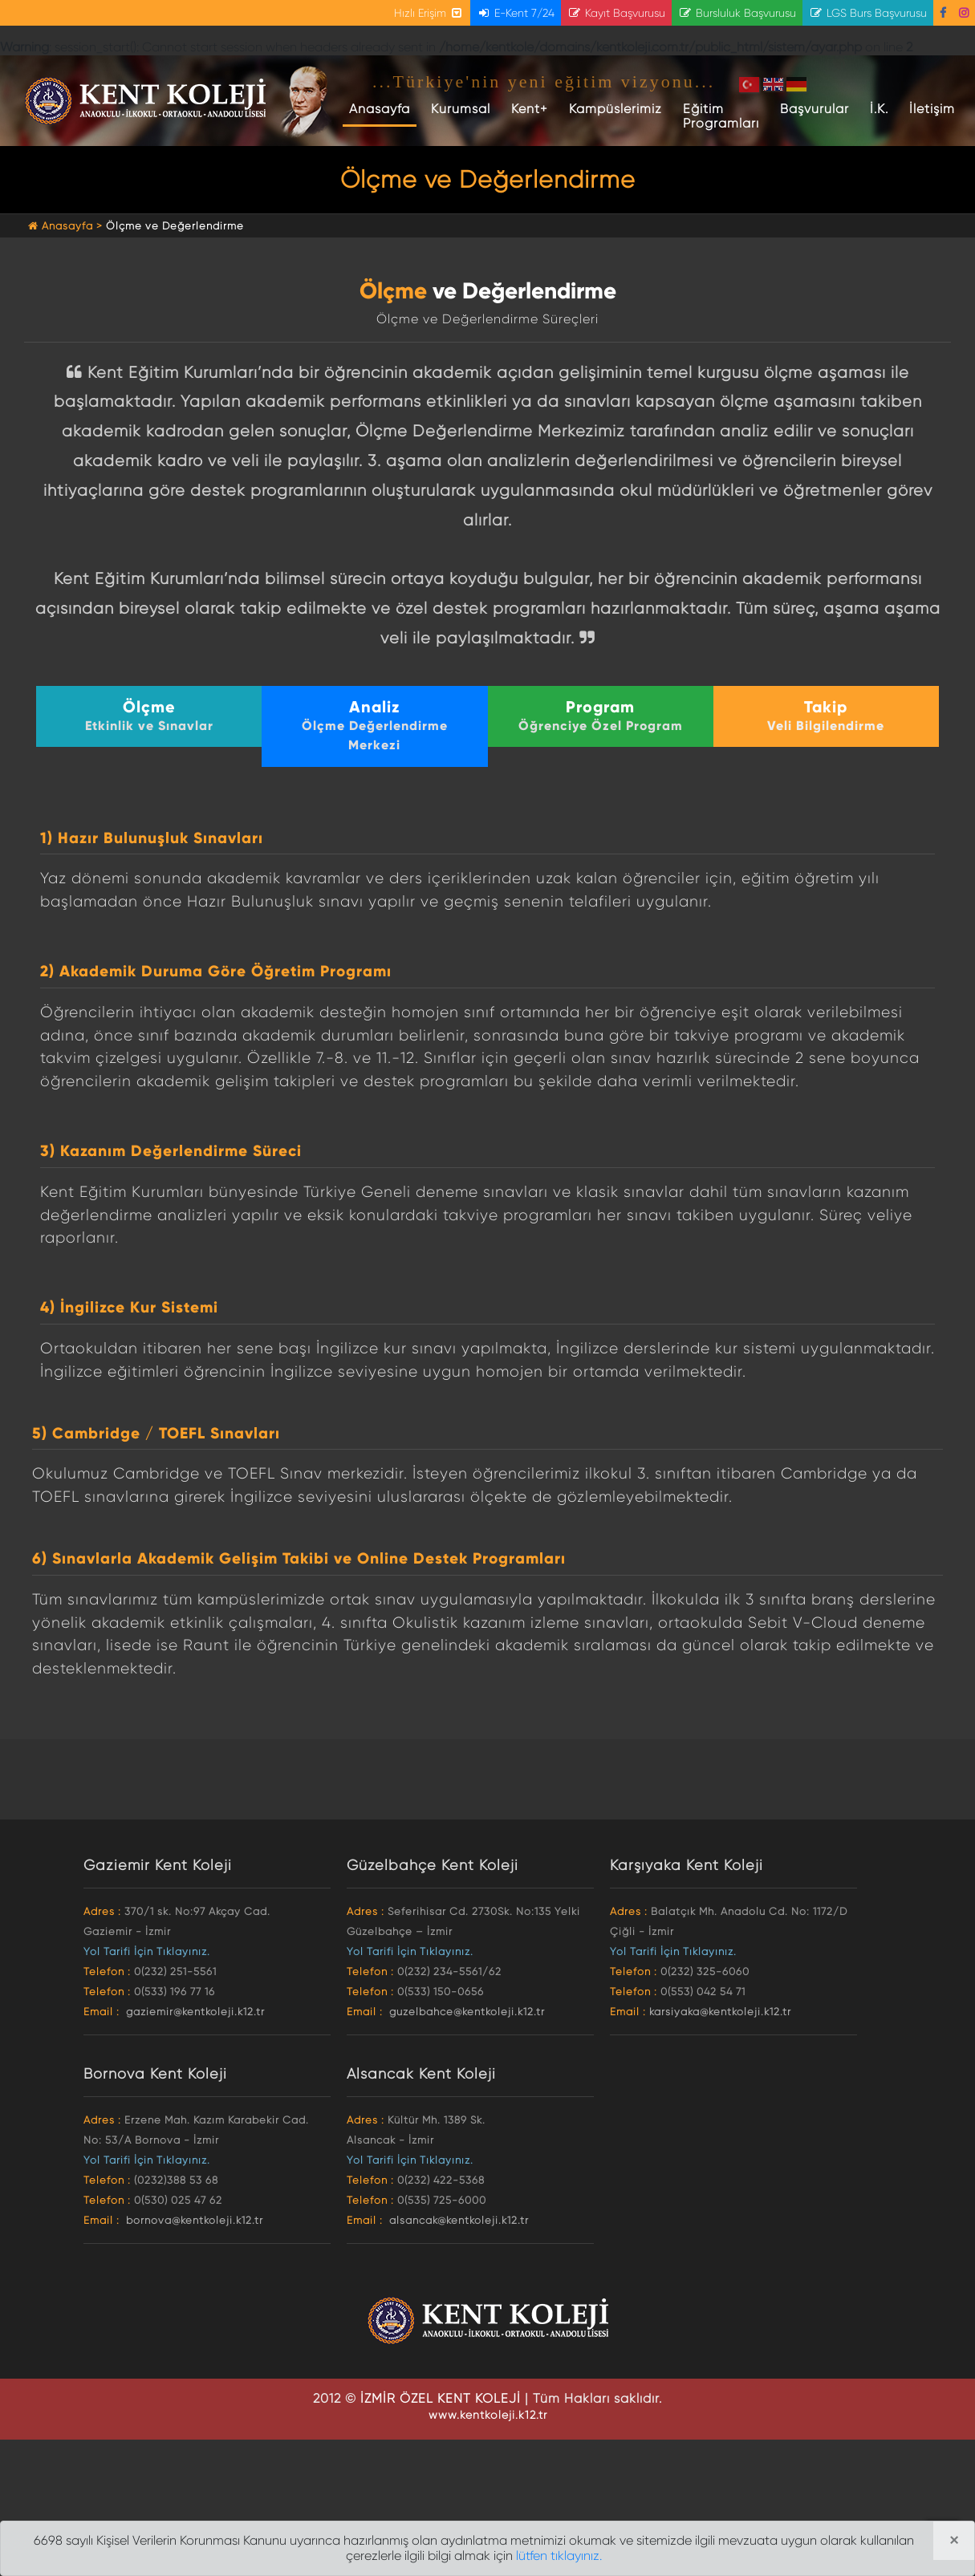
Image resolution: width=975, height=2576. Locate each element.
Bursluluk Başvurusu (737, 12)
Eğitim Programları (721, 116)
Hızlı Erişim (429, 12)
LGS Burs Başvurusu (868, 12)
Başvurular (814, 108)
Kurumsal (460, 108)
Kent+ (529, 108)
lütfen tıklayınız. (559, 2555)
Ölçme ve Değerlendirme (175, 226)
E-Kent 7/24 (516, 12)
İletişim (932, 108)
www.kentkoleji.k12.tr (488, 2414)
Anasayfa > (67, 226)
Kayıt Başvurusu (616, 12)
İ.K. (879, 108)
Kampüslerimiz (615, 108)
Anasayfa (382, 108)
